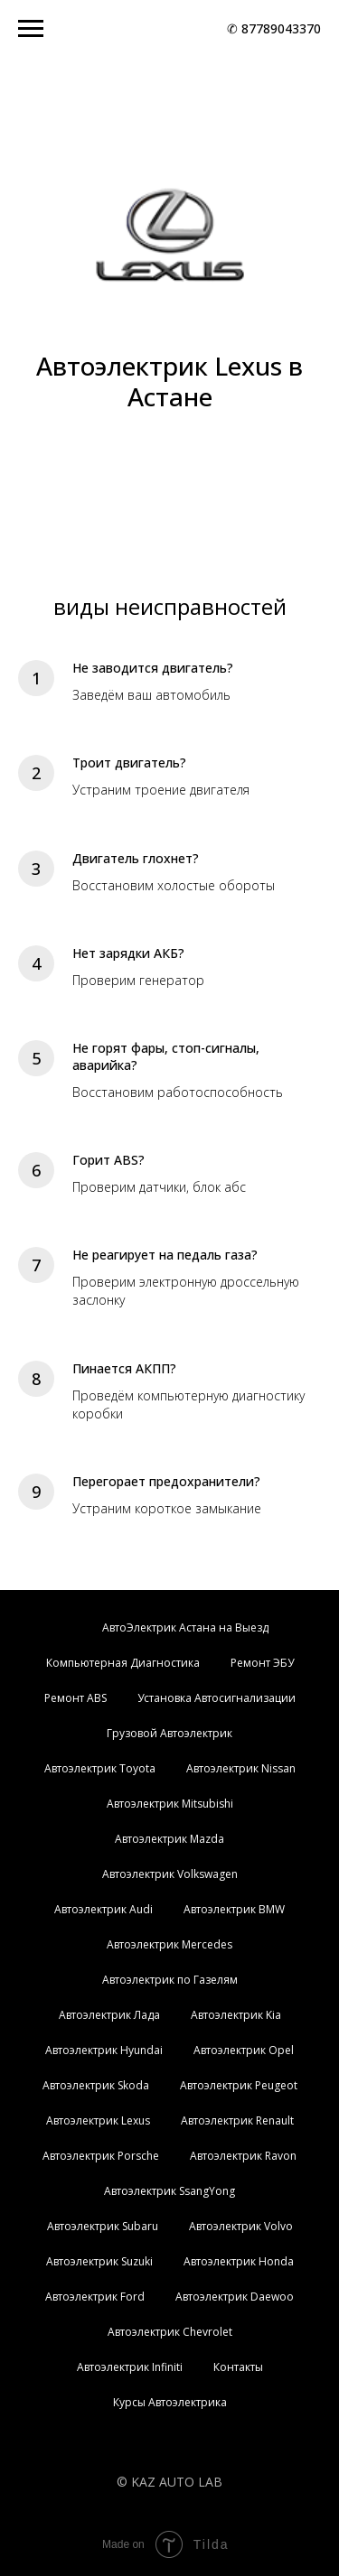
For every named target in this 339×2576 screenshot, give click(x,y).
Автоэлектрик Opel (243, 2050)
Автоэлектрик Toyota (99, 1768)
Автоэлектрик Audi (103, 1909)
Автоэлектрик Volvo (241, 2226)
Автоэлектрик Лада (109, 2015)
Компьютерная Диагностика (123, 1662)
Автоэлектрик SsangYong (169, 2191)
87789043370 (281, 28)
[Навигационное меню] (30, 29)
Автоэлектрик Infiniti (130, 2367)
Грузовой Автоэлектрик (169, 1733)
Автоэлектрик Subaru (102, 2226)
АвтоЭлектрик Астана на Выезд (185, 1627)
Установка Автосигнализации (216, 1698)
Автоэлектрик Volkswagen (170, 1874)
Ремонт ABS (75, 1698)
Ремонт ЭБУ (262, 1662)
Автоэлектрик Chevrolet (170, 2331)
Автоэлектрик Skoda (95, 2085)
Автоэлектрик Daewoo (234, 2296)
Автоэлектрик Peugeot (238, 2085)
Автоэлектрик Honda (239, 2261)
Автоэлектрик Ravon (243, 2155)
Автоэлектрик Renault (237, 2120)
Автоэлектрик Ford (95, 2296)
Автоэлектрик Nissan (241, 1768)
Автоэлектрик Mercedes (169, 1944)
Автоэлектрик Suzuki (99, 2261)
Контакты (238, 2367)
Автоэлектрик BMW (234, 1909)
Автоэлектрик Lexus (98, 2120)
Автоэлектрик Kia (236, 2015)
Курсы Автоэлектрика (170, 2402)
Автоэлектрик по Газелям (170, 1979)
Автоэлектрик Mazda (169, 1838)
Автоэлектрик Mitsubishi (170, 1803)
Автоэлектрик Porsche (100, 2155)
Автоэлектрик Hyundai (104, 2050)
